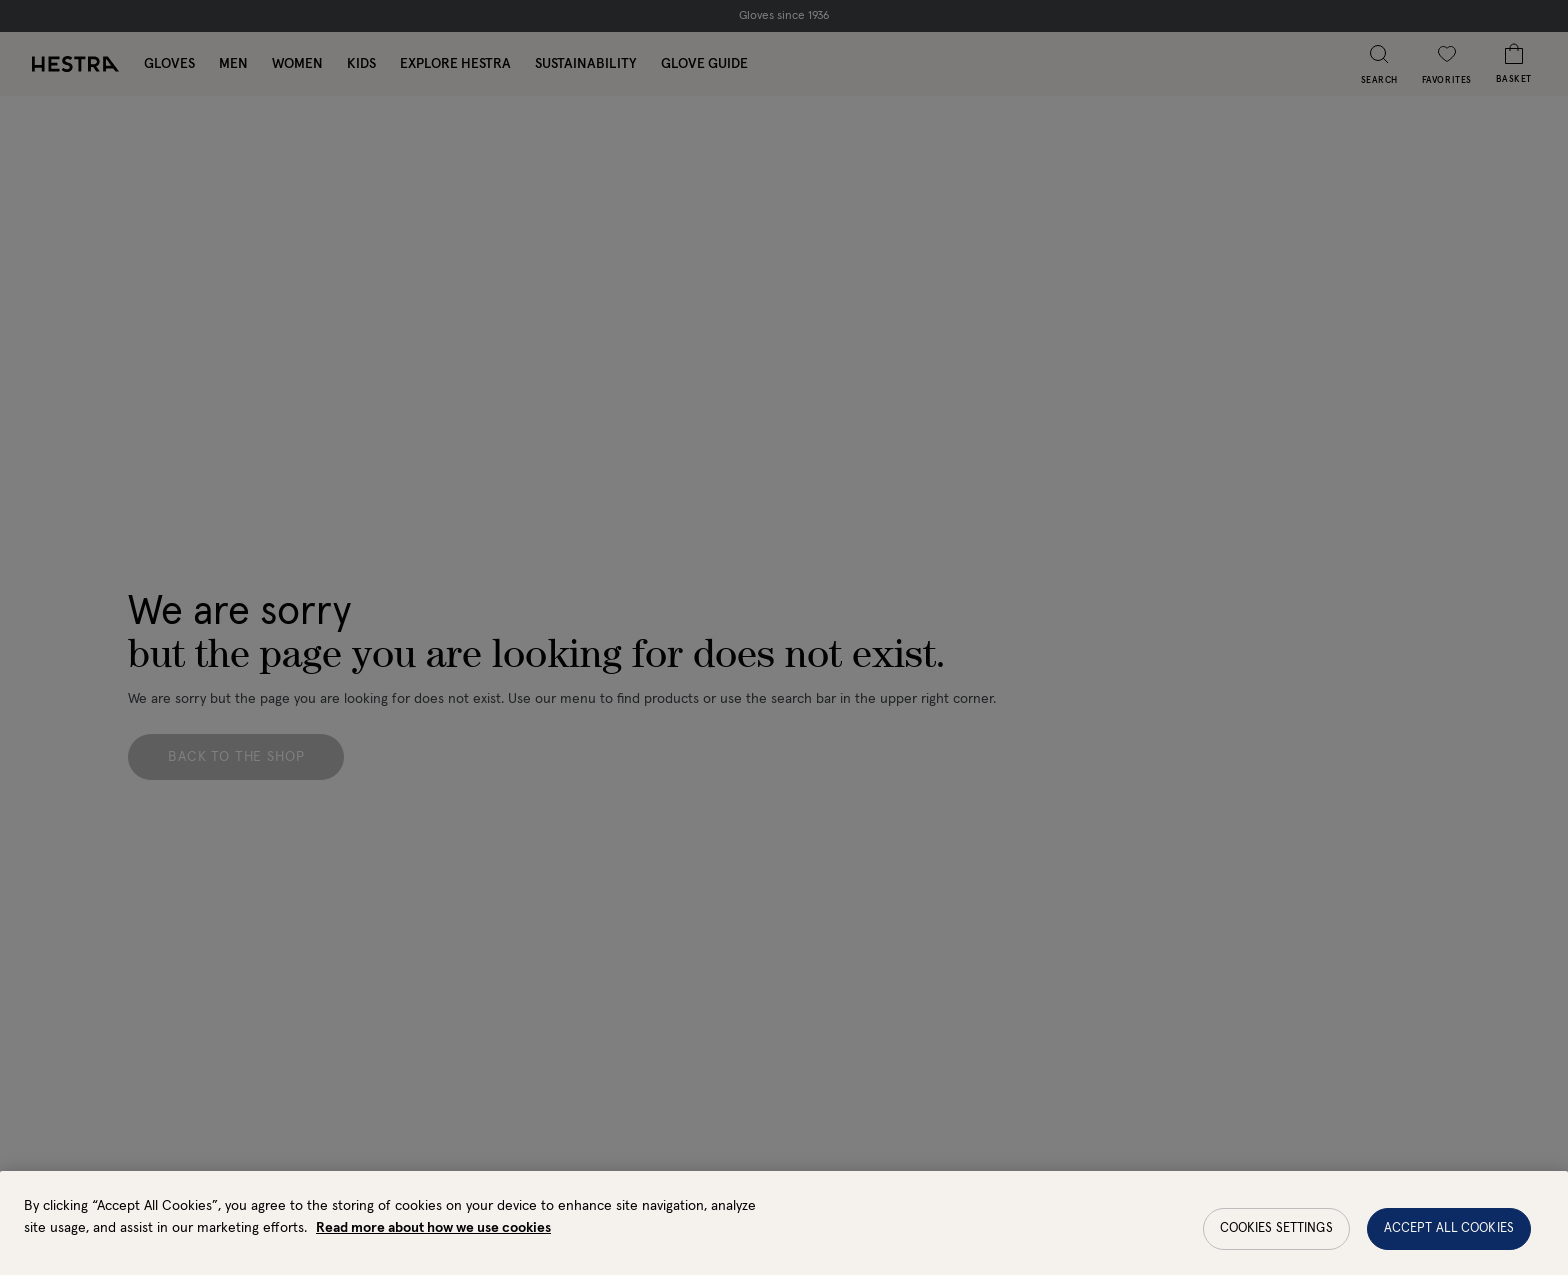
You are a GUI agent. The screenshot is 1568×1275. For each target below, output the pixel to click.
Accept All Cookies (1449, 1238)
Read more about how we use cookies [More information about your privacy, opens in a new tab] (433, 1238)
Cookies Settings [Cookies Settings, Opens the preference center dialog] (1276, 1238)
